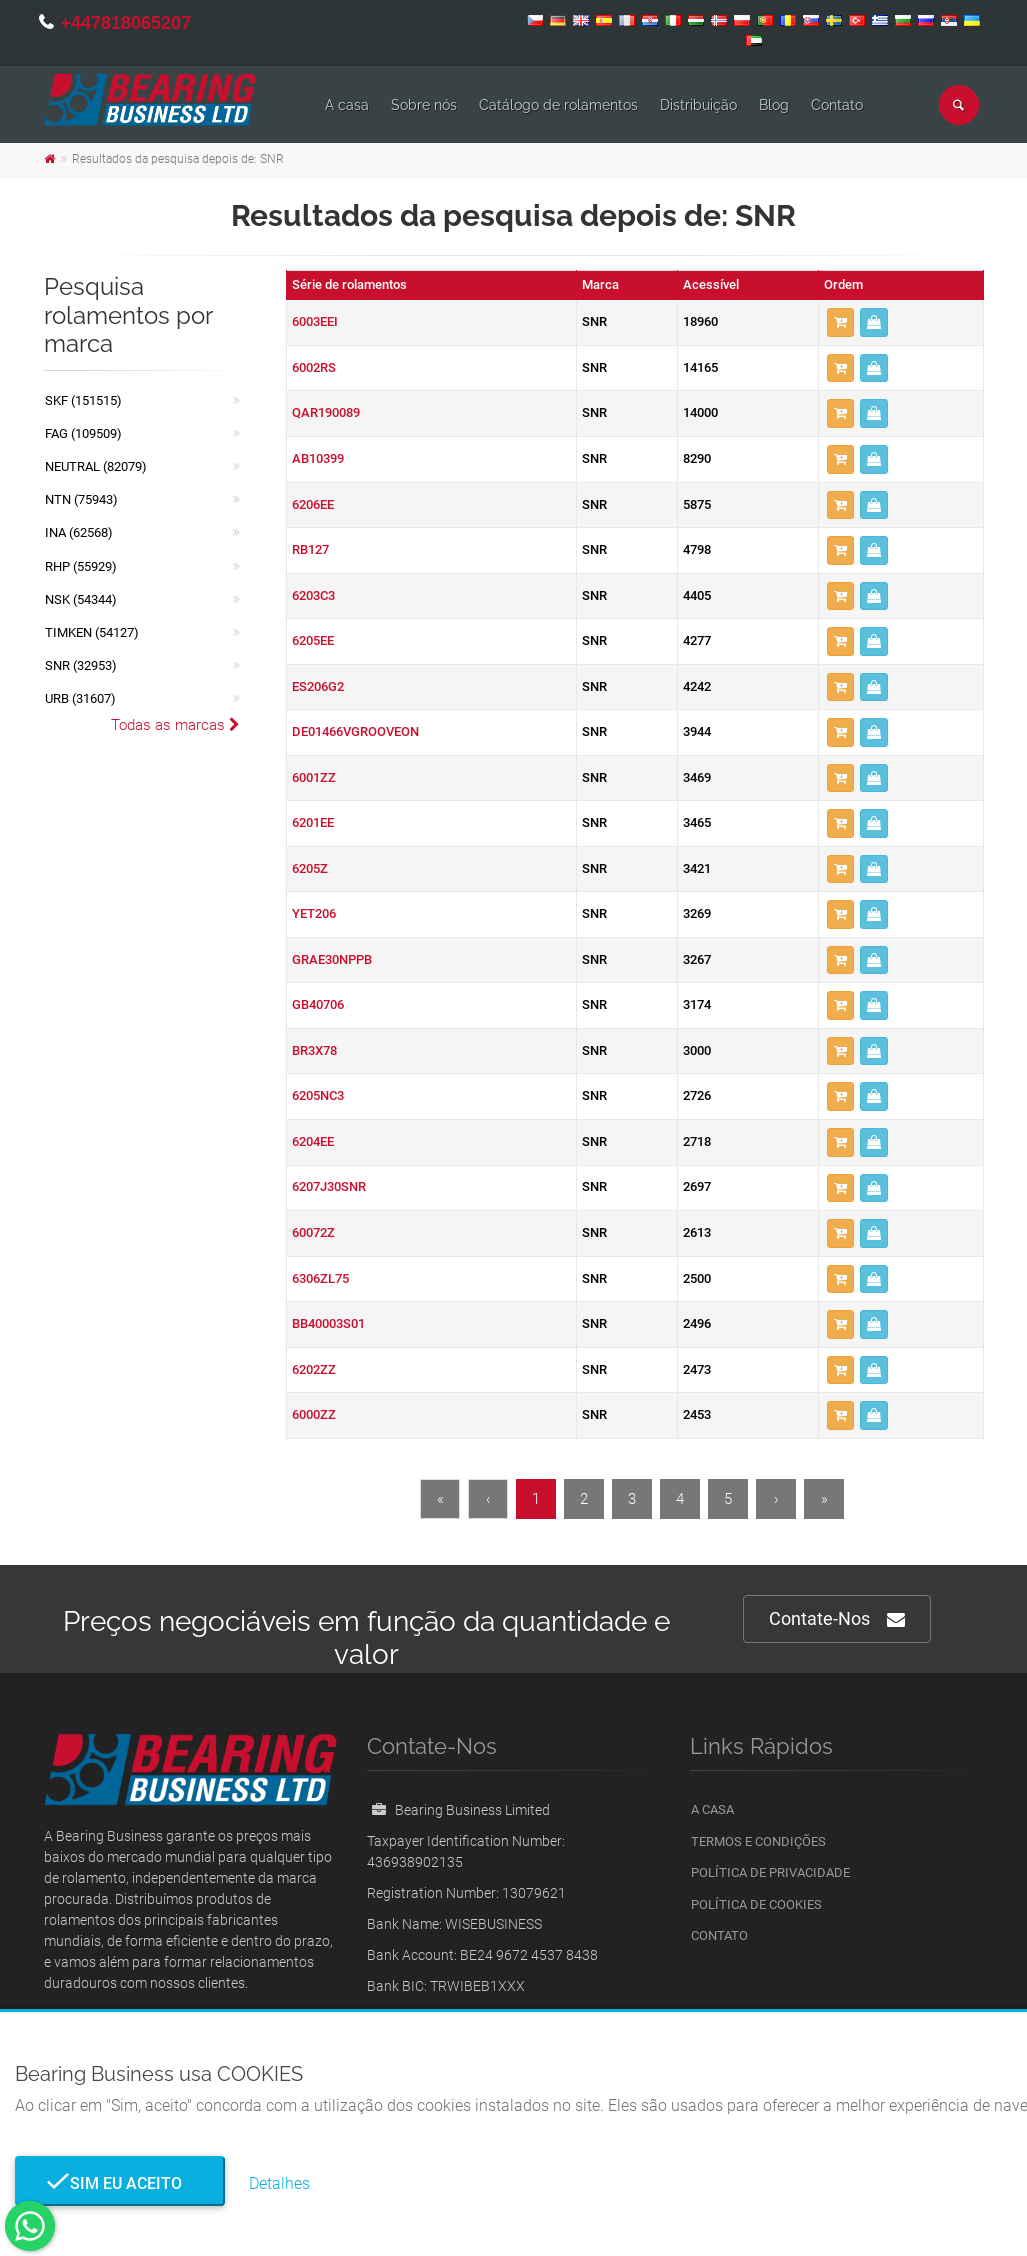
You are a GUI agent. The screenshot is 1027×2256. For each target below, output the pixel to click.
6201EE (313, 822)
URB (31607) (80, 698)
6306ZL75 (320, 1278)
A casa (347, 105)
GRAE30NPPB (332, 959)
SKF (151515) (83, 400)
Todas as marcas (175, 725)
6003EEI (315, 321)
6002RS (314, 367)
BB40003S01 (328, 1323)
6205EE (313, 640)
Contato (837, 105)
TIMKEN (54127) (92, 632)
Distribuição (698, 105)
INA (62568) (79, 532)
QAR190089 (326, 412)
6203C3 (313, 595)
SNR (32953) (81, 665)
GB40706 (318, 1004)
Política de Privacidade (770, 1872)
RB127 (310, 549)
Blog (774, 105)
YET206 (314, 913)
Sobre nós (424, 105)
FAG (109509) (83, 433)
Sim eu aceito (120, 2183)
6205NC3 (318, 1095)
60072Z (313, 1232)
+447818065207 (126, 23)
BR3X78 (314, 1050)
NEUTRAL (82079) (96, 466)
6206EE (313, 504)
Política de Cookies (756, 1904)
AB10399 (318, 458)
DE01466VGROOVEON (355, 731)
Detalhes (279, 2183)
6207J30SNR (329, 1186)
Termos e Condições (758, 1841)
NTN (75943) (81, 499)
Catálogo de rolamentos (558, 105)
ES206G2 (318, 686)
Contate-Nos (837, 1619)
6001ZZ (314, 777)
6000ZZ (314, 1414)
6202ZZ (314, 1369)
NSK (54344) (81, 599)
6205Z (310, 868)
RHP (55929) (81, 566)
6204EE (313, 1141)
